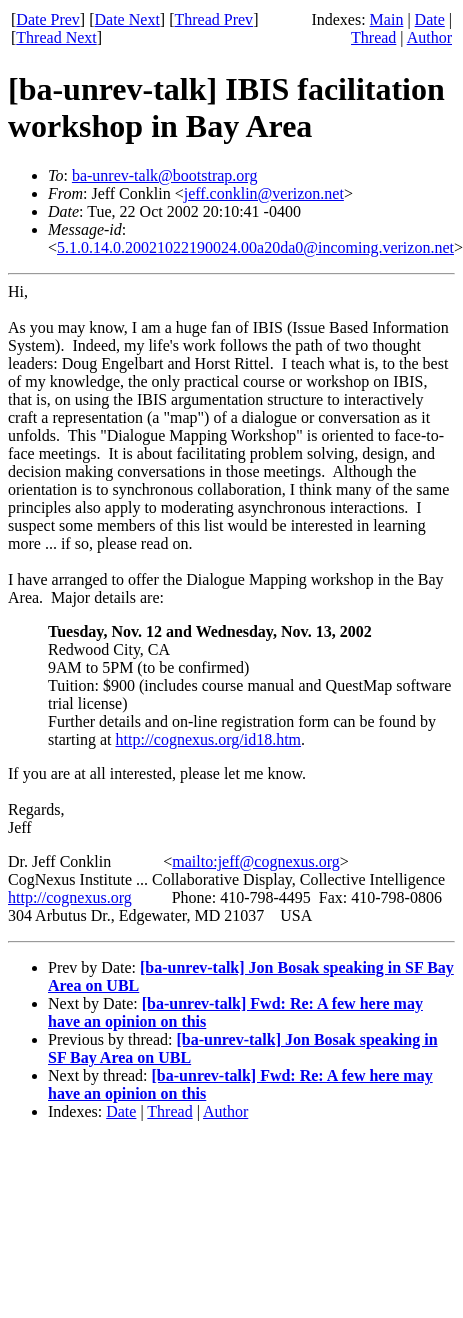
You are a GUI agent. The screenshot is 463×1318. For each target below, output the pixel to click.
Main (387, 19)
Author (429, 37)
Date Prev (48, 19)
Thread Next (56, 37)
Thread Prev (213, 19)
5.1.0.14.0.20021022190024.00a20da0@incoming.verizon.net (255, 247)
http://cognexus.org (70, 897)
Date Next (127, 19)
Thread (373, 37)
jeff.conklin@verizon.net (264, 193)
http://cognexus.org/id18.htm (208, 739)
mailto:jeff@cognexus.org (255, 861)
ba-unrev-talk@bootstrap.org (165, 175)
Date (430, 19)
